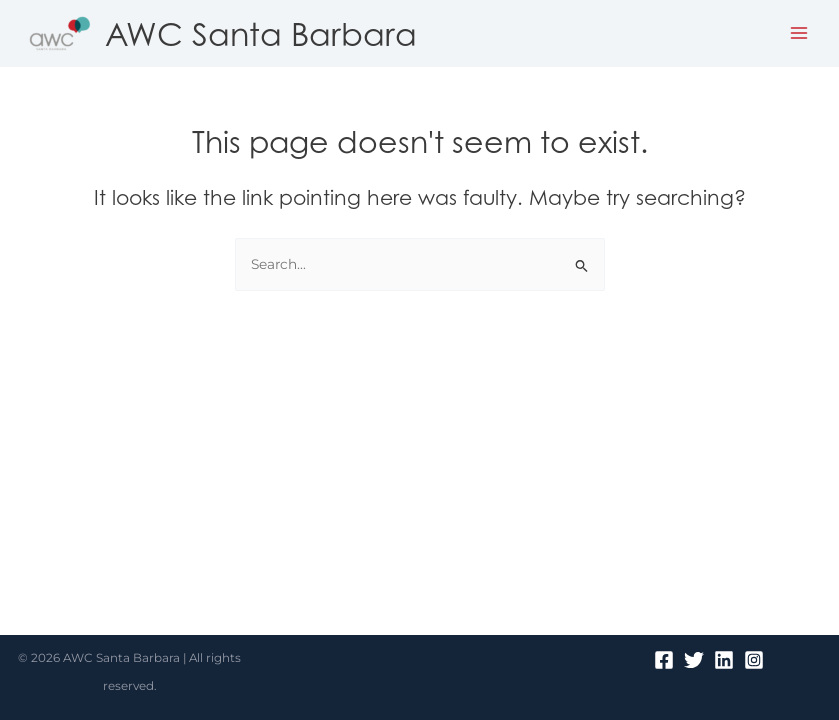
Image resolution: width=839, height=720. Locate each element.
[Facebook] (664, 660)
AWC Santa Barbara (261, 33)
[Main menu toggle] (799, 33)
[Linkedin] (724, 660)
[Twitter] (694, 660)
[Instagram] (754, 660)
